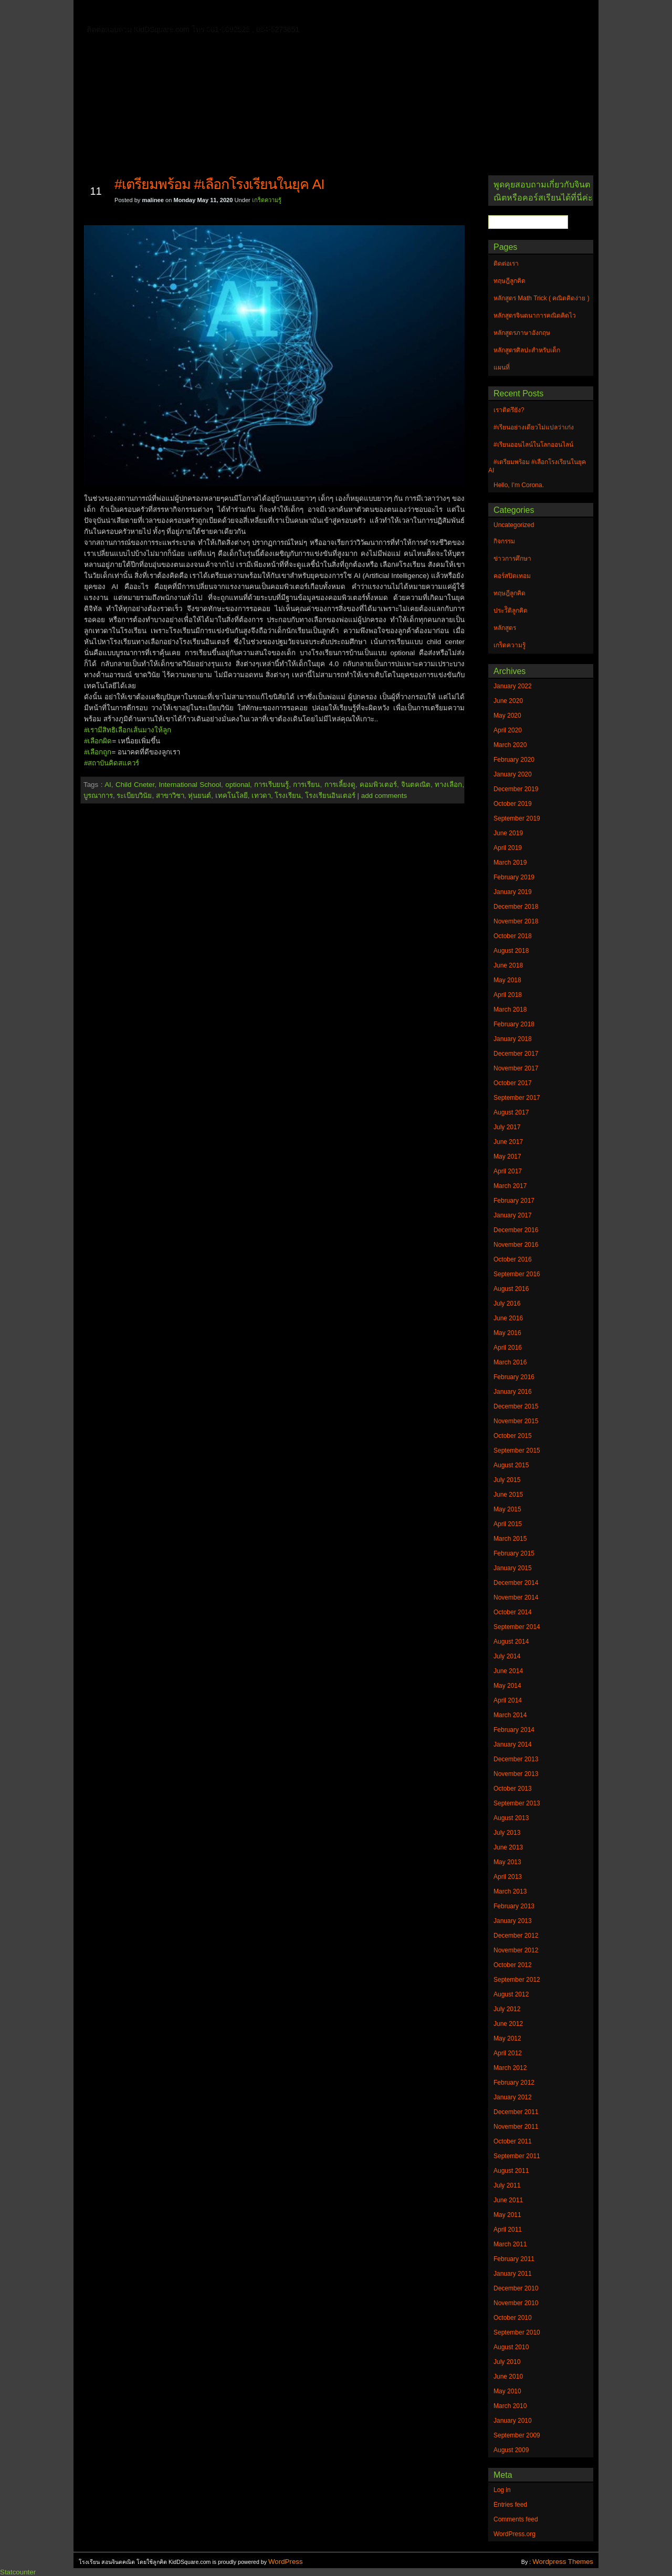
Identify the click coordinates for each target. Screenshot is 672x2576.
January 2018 (513, 1039)
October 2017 (513, 1083)
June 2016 (508, 1318)
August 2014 (511, 1641)
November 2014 (516, 1597)
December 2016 (516, 1230)
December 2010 (516, 2288)
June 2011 (508, 2200)
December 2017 (516, 1053)
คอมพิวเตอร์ (378, 784)
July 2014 (507, 1656)
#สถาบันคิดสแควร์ (111, 763)
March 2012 (510, 2068)
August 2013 (511, 1818)
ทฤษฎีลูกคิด (208, 13)
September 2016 (517, 1274)
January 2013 (513, 1921)
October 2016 (513, 1259)
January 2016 (513, 1391)
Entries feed (510, 2504)
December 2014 (516, 1582)
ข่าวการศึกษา (512, 558)
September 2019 (517, 818)
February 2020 (514, 759)
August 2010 (511, 2347)
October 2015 (513, 1435)
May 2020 (507, 715)
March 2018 (510, 1009)
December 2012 (516, 1935)
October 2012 (513, 1965)
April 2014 (508, 1700)
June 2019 (508, 833)
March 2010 (510, 2406)
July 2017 (507, 1127)
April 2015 (508, 1524)
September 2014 (517, 1627)
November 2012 (516, 1950)
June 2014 (508, 1671)
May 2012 (507, 2038)
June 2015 (508, 1494)
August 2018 (511, 950)
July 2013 (507, 1832)
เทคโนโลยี (231, 796)
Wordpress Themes (562, 2562)
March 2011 (510, 2244)
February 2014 (514, 1729)
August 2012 (511, 1994)
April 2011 (508, 2229)
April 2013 (508, 1876)
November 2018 (516, 921)
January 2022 (513, 686)
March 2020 (510, 745)
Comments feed (516, 2519)
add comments (384, 796)
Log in (502, 2490)
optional (237, 784)
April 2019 (508, 847)
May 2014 (507, 1685)
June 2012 (508, 2023)
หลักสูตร (505, 628)
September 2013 (517, 1803)
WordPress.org (515, 2534)
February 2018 (514, 1024)
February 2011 (514, 2259)
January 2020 (513, 774)
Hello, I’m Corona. (519, 485)
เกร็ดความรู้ (266, 200)
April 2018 (508, 994)
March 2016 (510, 1362)
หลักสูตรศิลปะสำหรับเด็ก (233, 28)
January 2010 (513, 2420)
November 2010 (516, 2303)
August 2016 (511, 1288)
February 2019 (514, 877)
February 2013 (514, 1906)
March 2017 (510, 1186)
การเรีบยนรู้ (271, 784)
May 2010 (507, 2391)
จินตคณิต (415, 784)
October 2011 (513, 2141)
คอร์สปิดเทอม (512, 576)
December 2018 (516, 906)
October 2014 (513, 1612)
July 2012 (507, 2009)
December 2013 (516, 1759)
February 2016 (514, 1377)
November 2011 (516, 2126)
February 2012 (514, 2082)
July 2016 (507, 1303)
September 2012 (517, 1979)
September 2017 (517, 1097)
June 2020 (508, 701)
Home (115, 11)
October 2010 (513, 2317)
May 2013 (507, 1862)
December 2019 (516, 789)
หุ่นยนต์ (199, 796)
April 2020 (508, 730)
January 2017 (513, 1215)
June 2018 (508, 965)
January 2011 (513, 2273)
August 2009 (511, 2450)
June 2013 (508, 1847)
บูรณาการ (98, 796)
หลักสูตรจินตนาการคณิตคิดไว (296, 13)
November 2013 (516, 1774)
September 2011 (517, 2156)
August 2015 (511, 1465)
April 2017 (508, 1171)
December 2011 (516, 2112)
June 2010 (508, 2376)
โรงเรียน (288, 796)
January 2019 (513, 892)
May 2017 (507, 1156)
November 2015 (516, 1421)
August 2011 (511, 2170)
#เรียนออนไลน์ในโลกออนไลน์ (533, 444)
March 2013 (510, 1891)
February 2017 (514, 1200)
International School (190, 784)
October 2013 (513, 1788)
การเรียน (306, 784)
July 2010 (507, 2361)
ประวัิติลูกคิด (511, 610)
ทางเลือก (448, 784)
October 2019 (513, 803)
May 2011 (507, 2214)
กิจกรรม (504, 541)
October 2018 (513, 936)
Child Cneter (135, 784)
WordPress (285, 2562)
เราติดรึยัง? (509, 410)
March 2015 (510, 1538)
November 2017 (516, 1068)
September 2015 (517, 1450)
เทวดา (261, 796)
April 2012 (508, 2053)
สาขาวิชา (170, 796)
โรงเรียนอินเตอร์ (330, 796)
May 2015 (507, 1509)
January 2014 (513, 1744)
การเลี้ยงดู (339, 784)
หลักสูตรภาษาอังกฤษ (140, 28)
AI (107, 784)
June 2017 (508, 1141)
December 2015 (516, 1406)
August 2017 (511, 1112)
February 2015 (514, 1553)
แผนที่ (508, 13)
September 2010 (517, 2332)
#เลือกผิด (98, 741)
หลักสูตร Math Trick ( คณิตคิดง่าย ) (422, 13)
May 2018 (507, 980)
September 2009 (517, 2435)
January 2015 (513, 1568)
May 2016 (507, 1333)
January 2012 (513, 2097)
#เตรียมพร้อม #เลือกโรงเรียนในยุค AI (219, 184)
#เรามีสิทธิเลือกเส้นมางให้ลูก (127, 730)
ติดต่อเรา (157, 13)
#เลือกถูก (97, 752)
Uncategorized (514, 525)
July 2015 (507, 1480)
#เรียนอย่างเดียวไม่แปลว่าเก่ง (534, 427)
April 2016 (508, 1347)
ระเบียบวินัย (134, 796)
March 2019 (510, 862)
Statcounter (18, 2572)
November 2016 (516, 1244)
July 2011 (507, 2185)
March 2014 (510, 1715)
